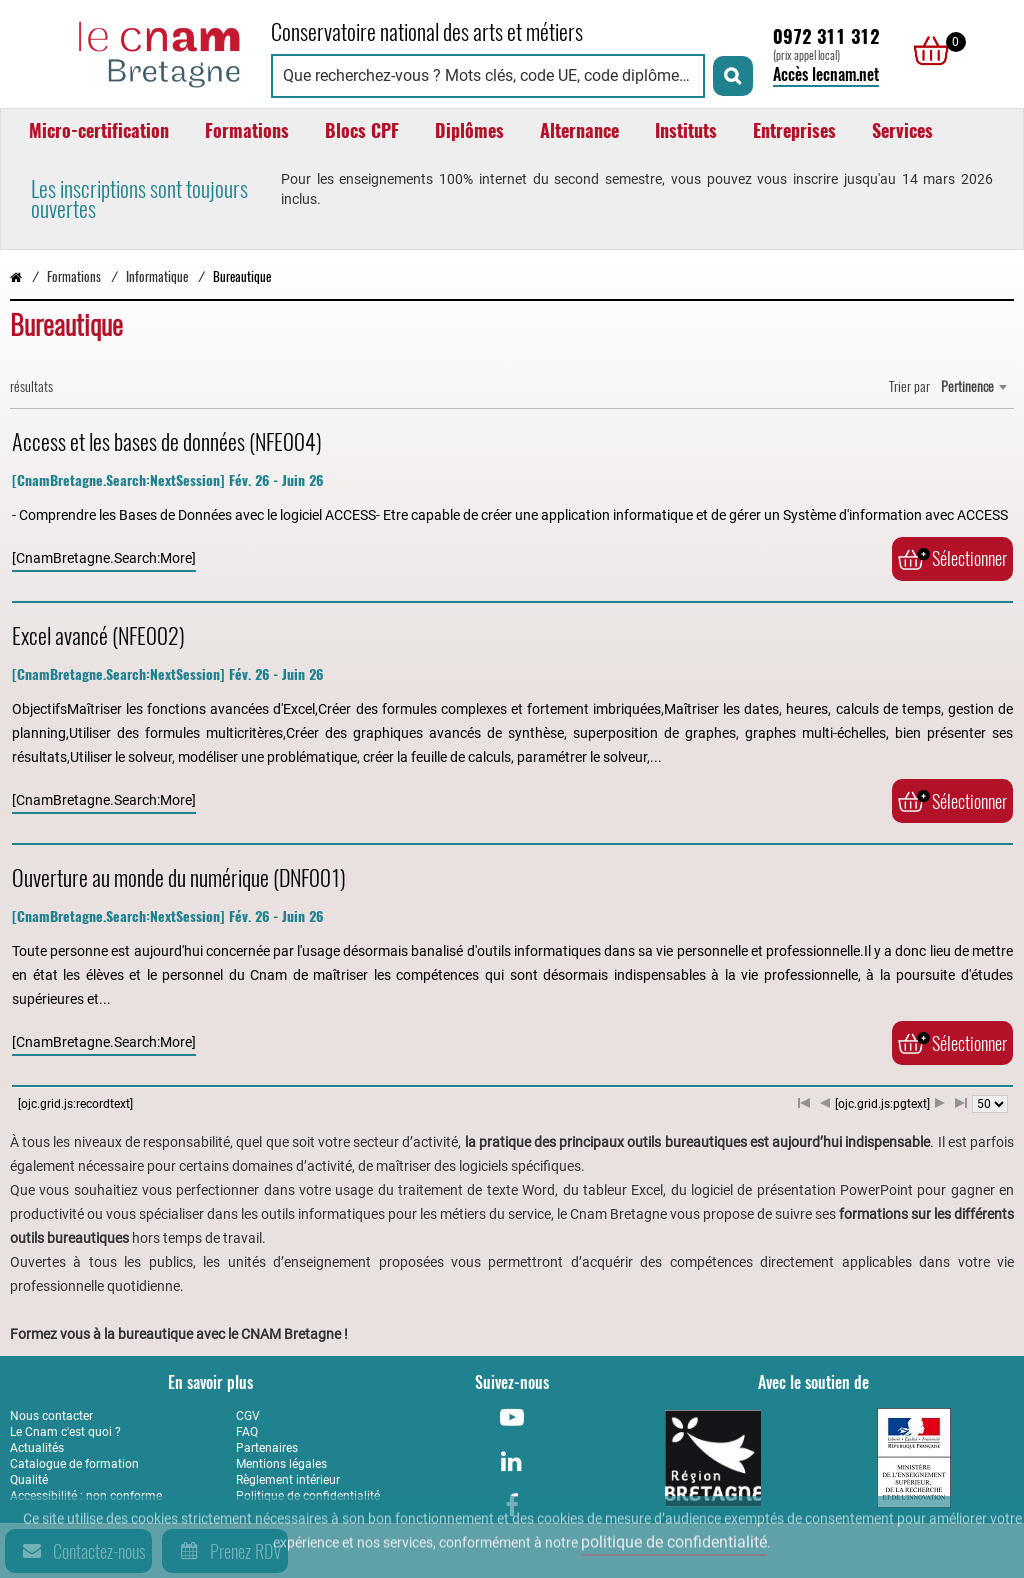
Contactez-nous (81, 1551)
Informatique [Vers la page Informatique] (157, 276)
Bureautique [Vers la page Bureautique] (242, 276)
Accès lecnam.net (826, 74)
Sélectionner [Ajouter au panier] (952, 559)
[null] (926, 51)
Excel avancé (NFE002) (98, 636)
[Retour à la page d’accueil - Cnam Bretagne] (16, 276)
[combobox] (973, 387)
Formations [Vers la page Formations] (74, 276)
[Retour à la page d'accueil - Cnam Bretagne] (130, 51)
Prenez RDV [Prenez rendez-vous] (227, 1551)
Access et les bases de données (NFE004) (167, 442)
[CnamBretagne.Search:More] (104, 558)
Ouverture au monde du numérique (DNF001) (179, 878)
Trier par (909, 386)
